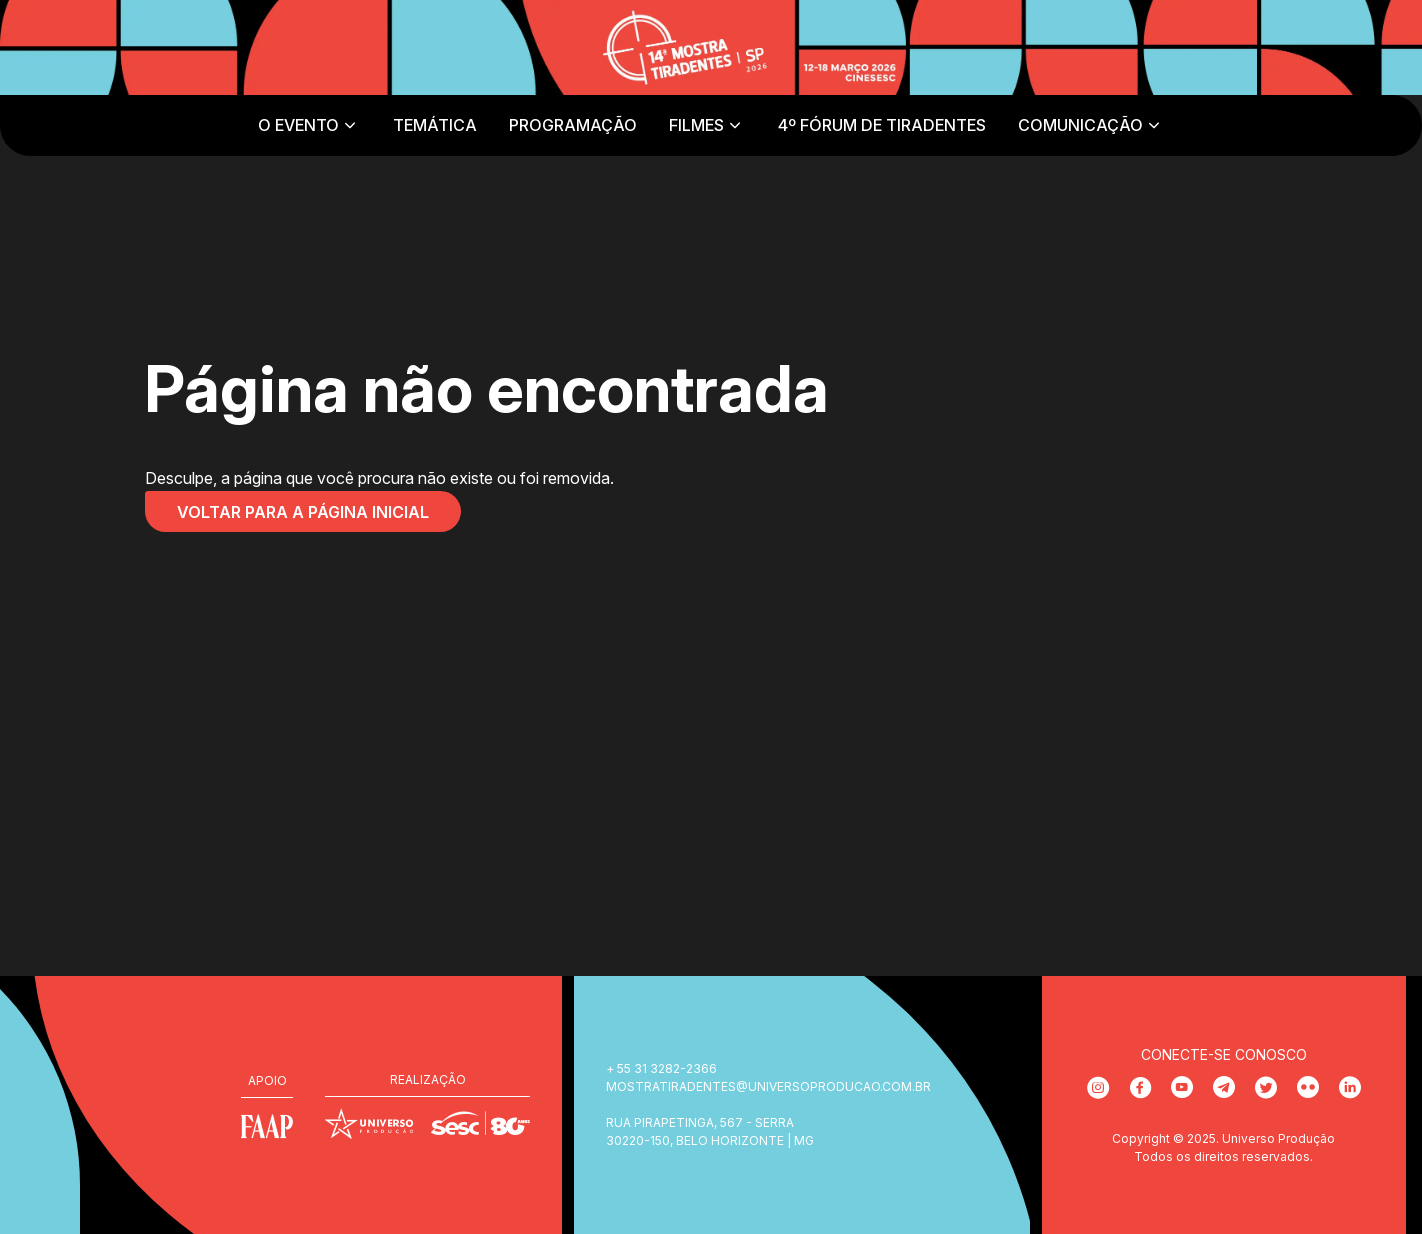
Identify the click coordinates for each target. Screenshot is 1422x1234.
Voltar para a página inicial (303, 512)
